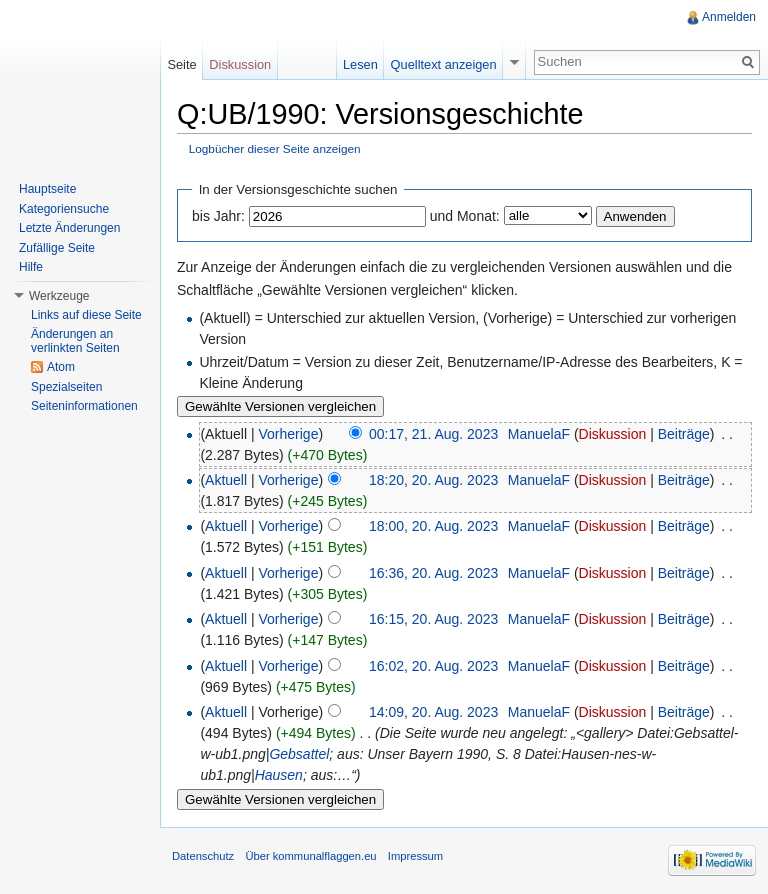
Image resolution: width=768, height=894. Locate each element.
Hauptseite (47, 189)
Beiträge (684, 434)
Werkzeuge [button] (59, 296)
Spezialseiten (66, 387)
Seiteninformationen (84, 406)
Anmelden (729, 17)
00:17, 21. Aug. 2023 (433, 434)
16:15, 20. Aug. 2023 (433, 619)
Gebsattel (299, 754)
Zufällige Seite (57, 248)
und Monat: (465, 216)
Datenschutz (203, 856)
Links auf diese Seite (86, 315)
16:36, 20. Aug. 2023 (433, 573)
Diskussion (613, 434)
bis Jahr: (218, 216)
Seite (181, 64)
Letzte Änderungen (69, 228)
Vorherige (289, 434)
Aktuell (226, 480)
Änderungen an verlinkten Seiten (75, 341)
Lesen (360, 64)
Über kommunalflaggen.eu (310, 856)
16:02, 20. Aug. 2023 (433, 666)
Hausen (279, 775)
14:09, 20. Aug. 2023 (433, 712)
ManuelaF (539, 434)
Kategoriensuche (64, 209)
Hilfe (31, 267)
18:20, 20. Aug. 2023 (433, 480)
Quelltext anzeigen (444, 64)
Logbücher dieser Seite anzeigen (275, 148)
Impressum (415, 856)
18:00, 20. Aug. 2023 (433, 526)
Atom (61, 367)
